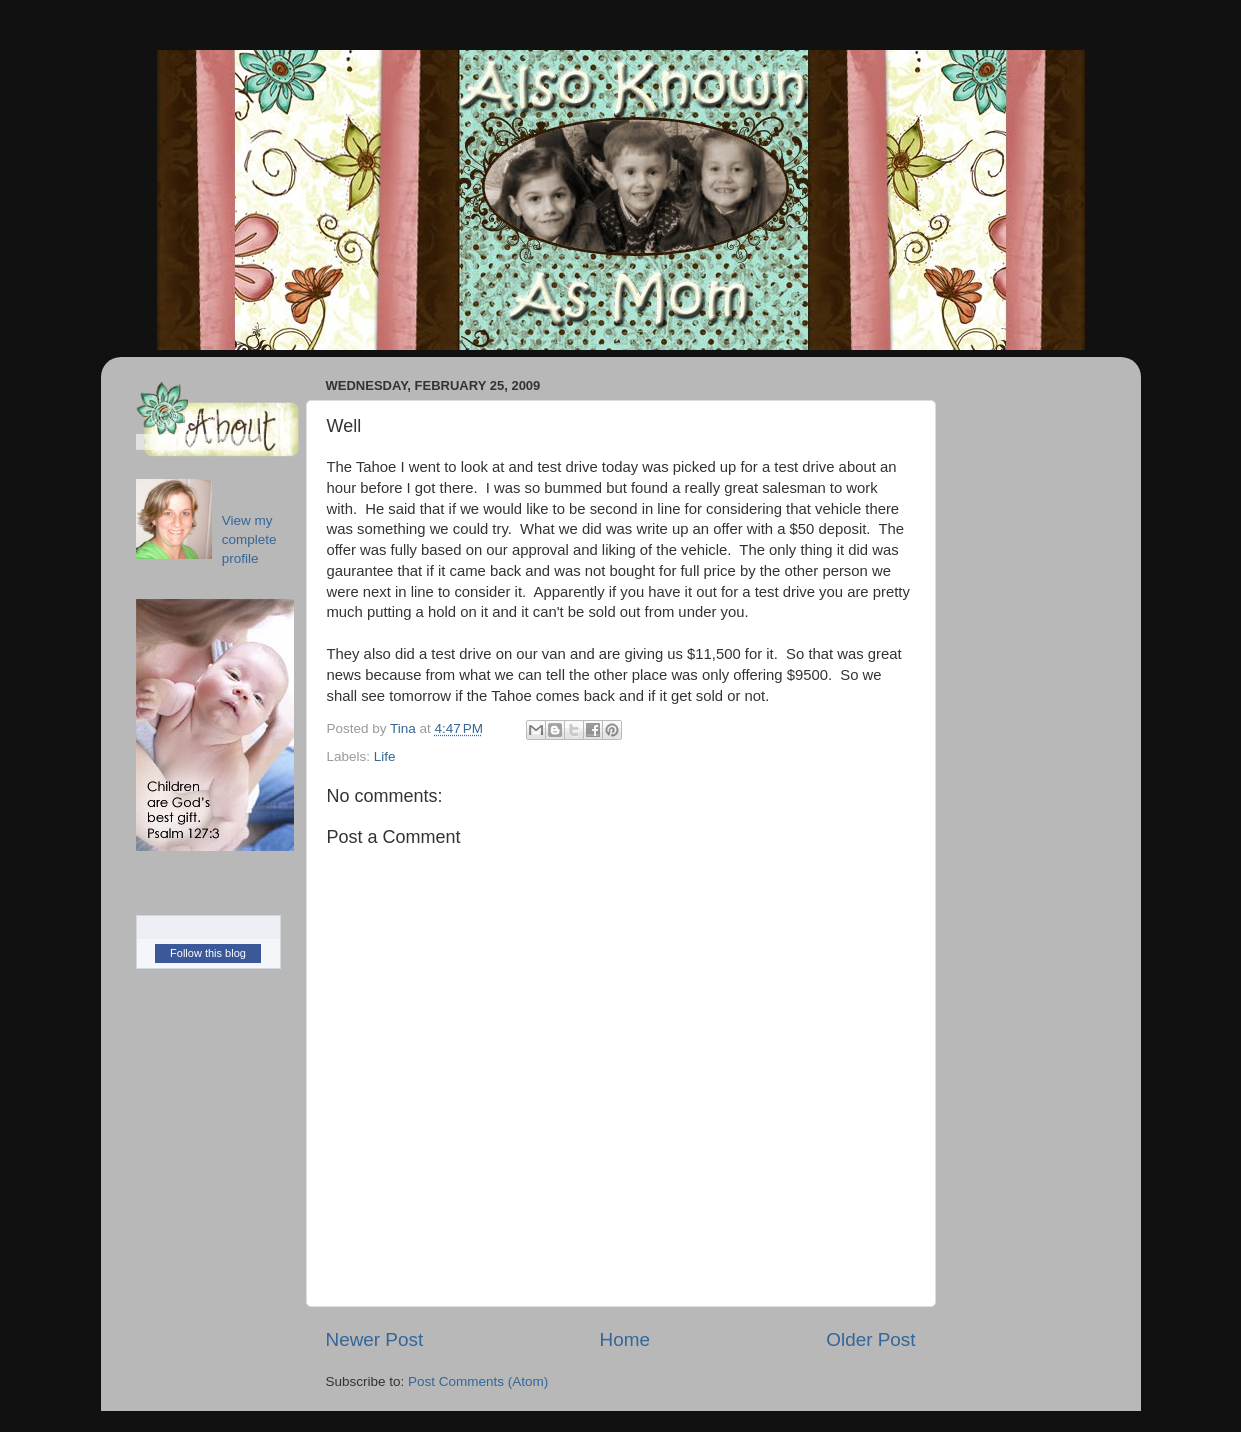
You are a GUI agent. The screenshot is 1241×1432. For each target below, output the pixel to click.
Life (385, 756)
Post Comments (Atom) (478, 1381)
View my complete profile (249, 539)
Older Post (870, 1339)
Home (625, 1339)
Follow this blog (208, 953)
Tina (405, 728)
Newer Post (375, 1339)
